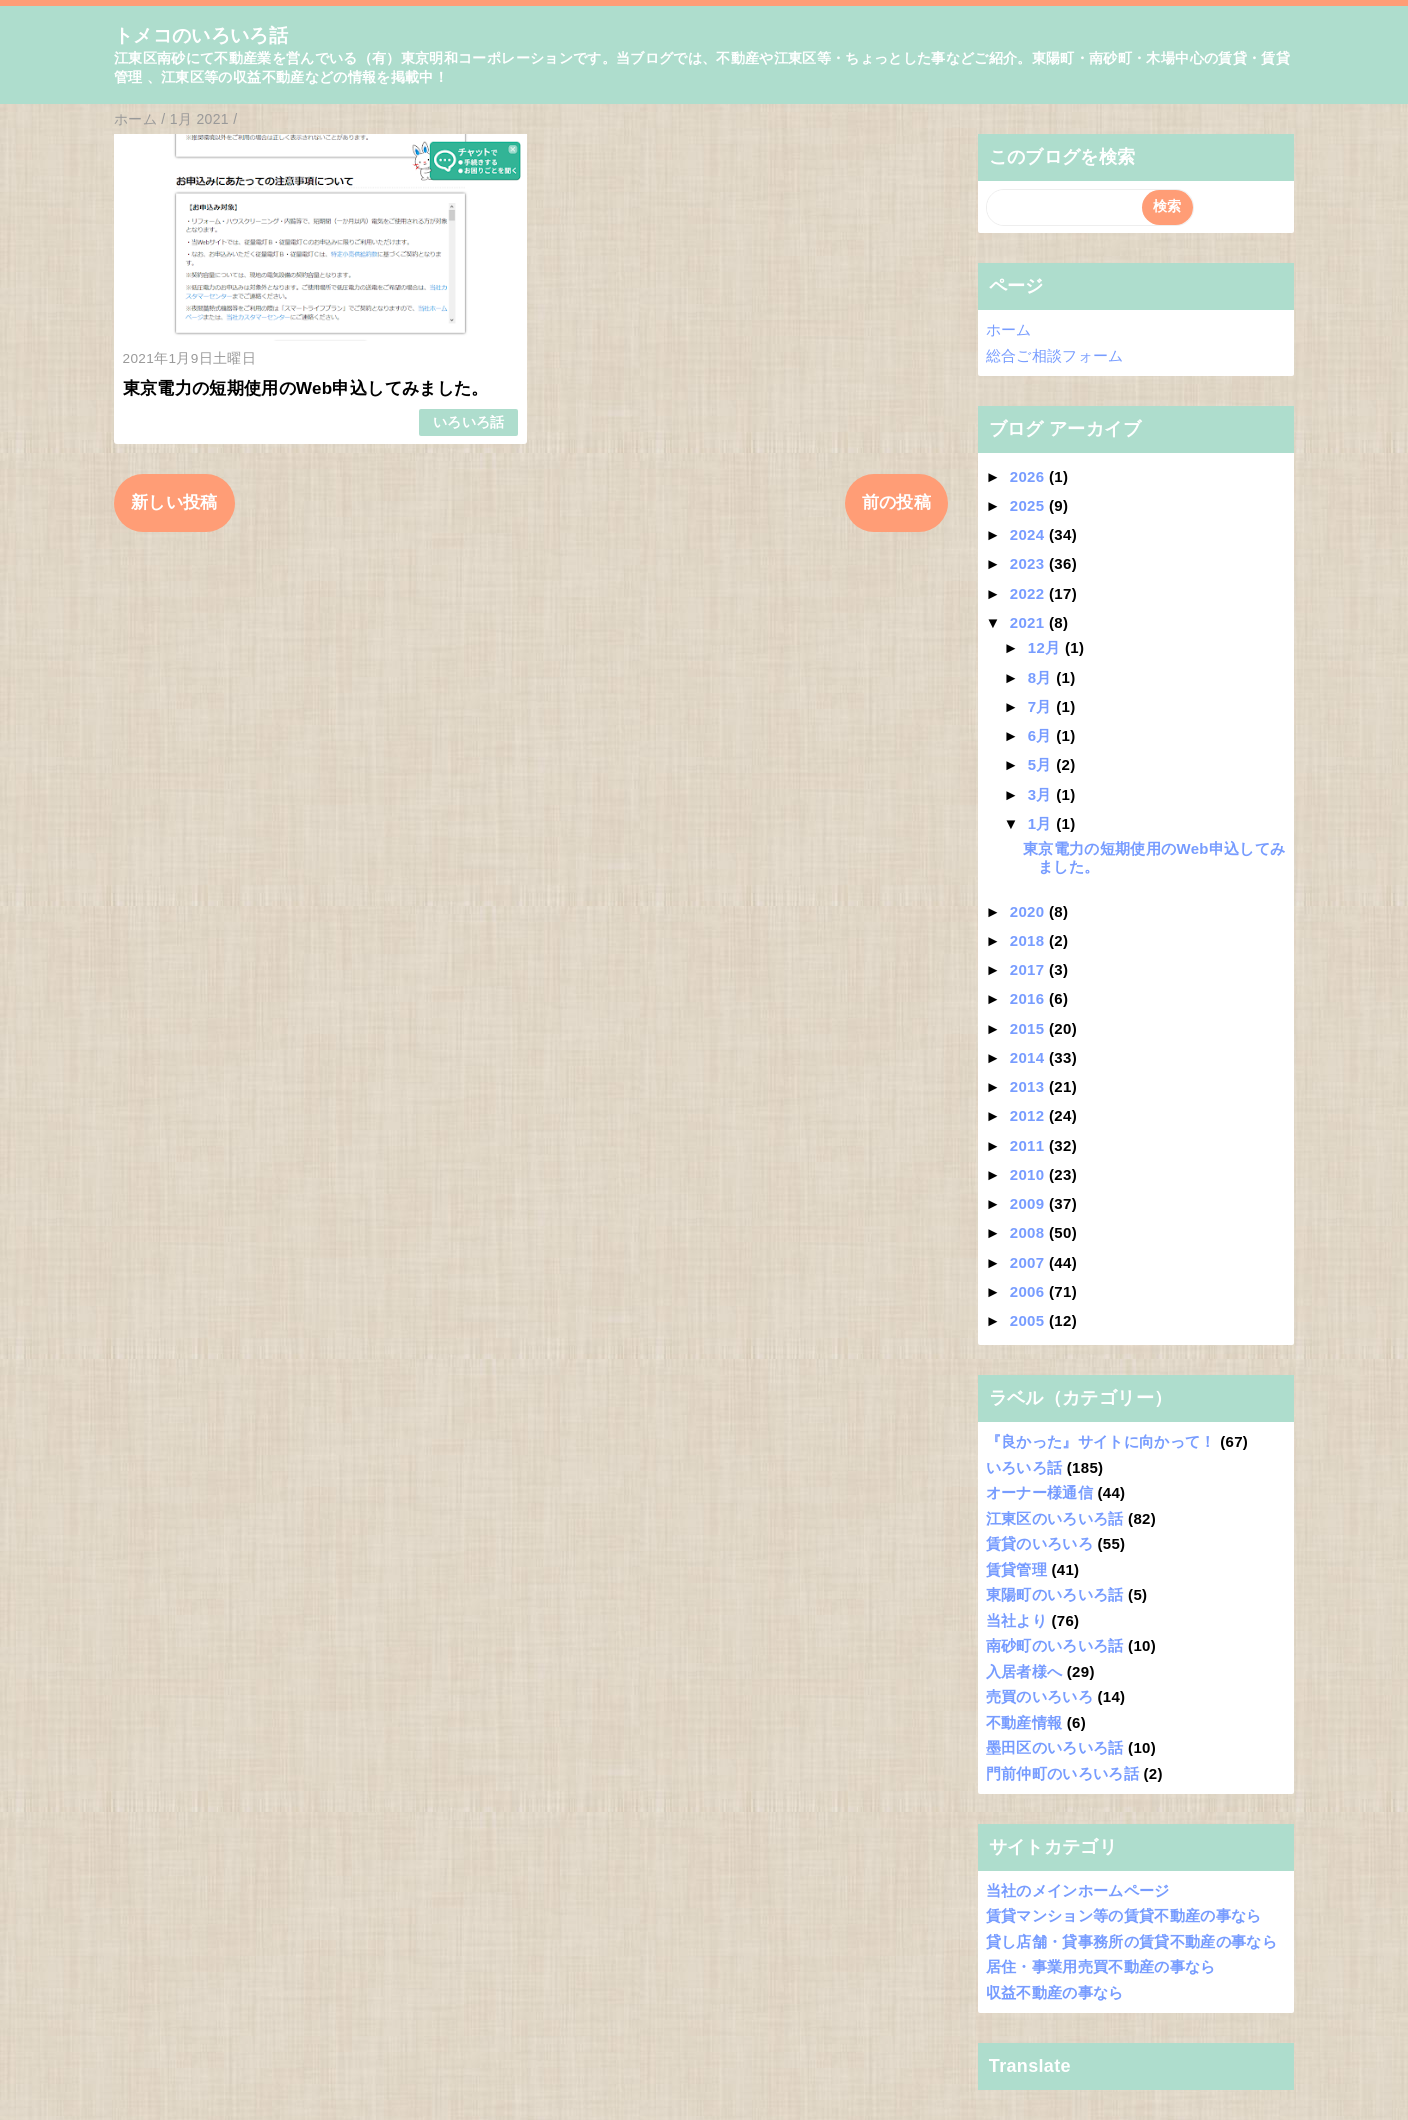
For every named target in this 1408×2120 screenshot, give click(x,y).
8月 (1042, 677)
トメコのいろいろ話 (201, 35)
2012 (1029, 1115)
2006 (1029, 1291)
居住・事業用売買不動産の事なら (1101, 1966)
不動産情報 (1024, 1722)
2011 (1029, 1145)
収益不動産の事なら (1055, 1992)
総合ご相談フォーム (1055, 355)
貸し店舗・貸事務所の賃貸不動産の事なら (1131, 1941)
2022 (1029, 593)
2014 (1029, 1057)
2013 (1029, 1086)
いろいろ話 (469, 422)
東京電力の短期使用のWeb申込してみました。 (306, 388)
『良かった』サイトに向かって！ (1101, 1441)
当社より (1016, 1620)
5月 (1042, 764)
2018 (1029, 940)
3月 (1042, 794)
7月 (1042, 706)
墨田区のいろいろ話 (1055, 1747)
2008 (1029, 1232)
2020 (1029, 911)
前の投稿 (896, 502)
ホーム (1009, 329)
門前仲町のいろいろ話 (1062, 1773)
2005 (1029, 1320)
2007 (1029, 1262)
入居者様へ (1024, 1671)
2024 (1029, 534)
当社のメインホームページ (1078, 1890)
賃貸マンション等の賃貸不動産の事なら (1124, 1915)
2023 (1029, 563)
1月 (1042, 823)
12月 (1046, 647)
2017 (1029, 969)
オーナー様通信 (1039, 1492)
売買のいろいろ (1039, 1696)
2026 (1029, 476)
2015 (1029, 1028)
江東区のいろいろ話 (1055, 1518)
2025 (1029, 505)
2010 (1029, 1174)
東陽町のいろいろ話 (1055, 1594)
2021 (1029, 622)
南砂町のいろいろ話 (1055, 1645)
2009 (1029, 1203)
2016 (1029, 998)
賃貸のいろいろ (1039, 1543)
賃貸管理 (1016, 1569)
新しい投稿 (174, 502)
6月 (1042, 735)
